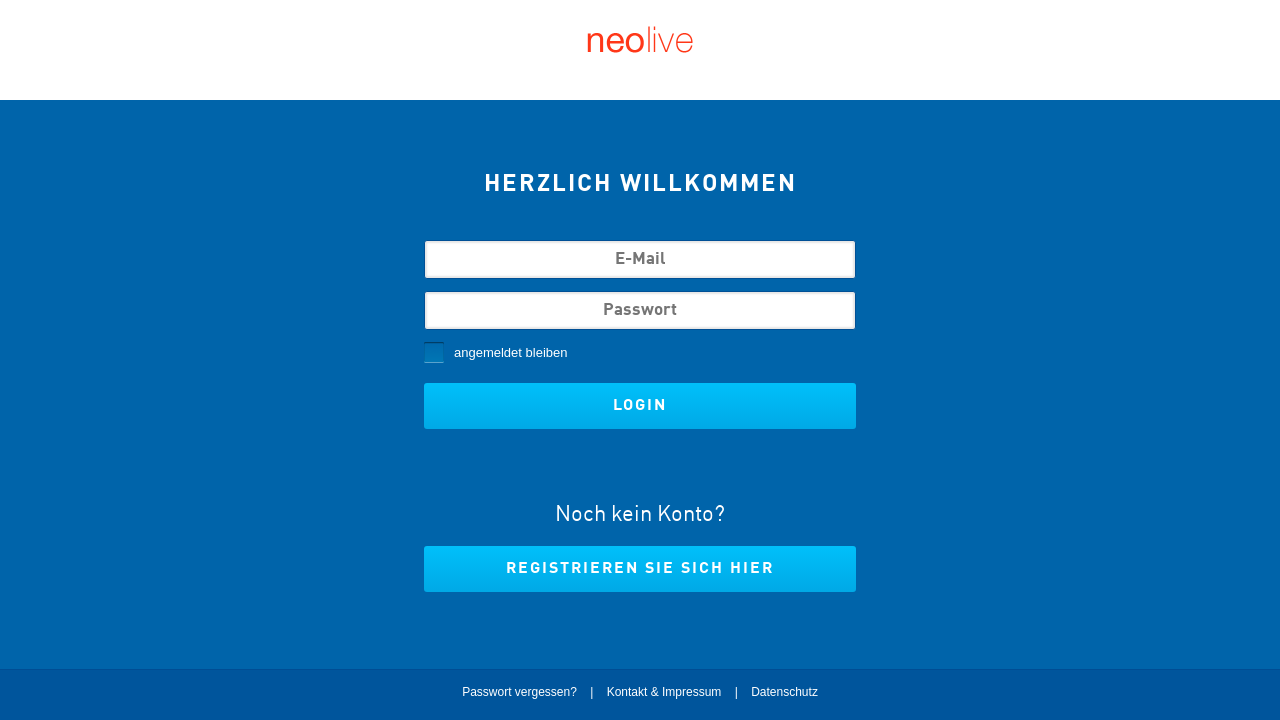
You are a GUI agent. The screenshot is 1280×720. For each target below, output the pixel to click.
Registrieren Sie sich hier (640, 569)
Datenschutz (784, 692)
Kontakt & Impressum (664, 692)
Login (640, 406)
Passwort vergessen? (519, 692)
